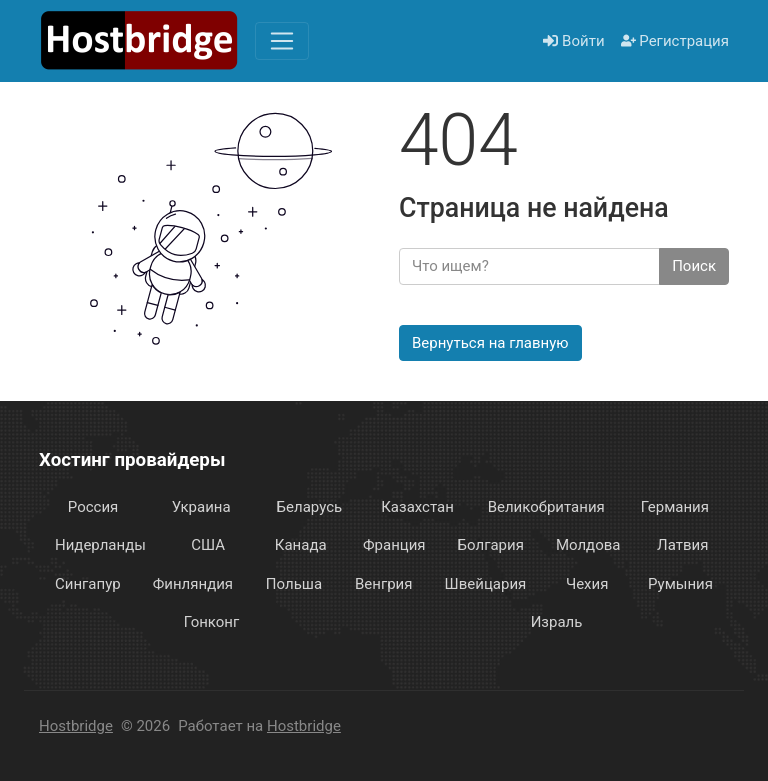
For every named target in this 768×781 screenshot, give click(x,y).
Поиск (694, 266)
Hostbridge (76, 726)
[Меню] (282, 41)
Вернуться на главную (490, 343)
